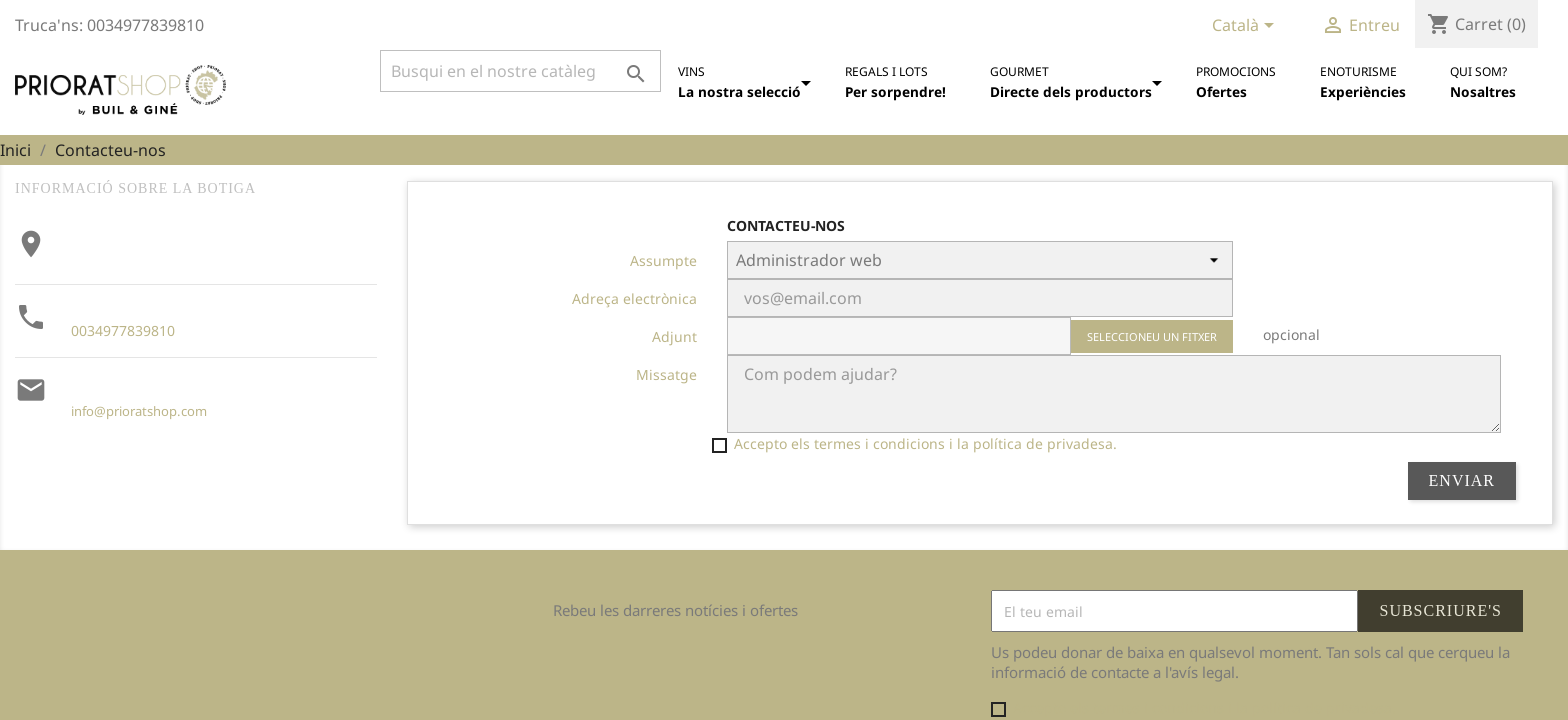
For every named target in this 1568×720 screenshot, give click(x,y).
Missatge (666, 374)
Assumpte (663, 260)
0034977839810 (123, 330)
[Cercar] (520, 71)
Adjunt (674, 336)
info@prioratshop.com (139, 411)
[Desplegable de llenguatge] (1246, 27)
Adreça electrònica (634, 298)
